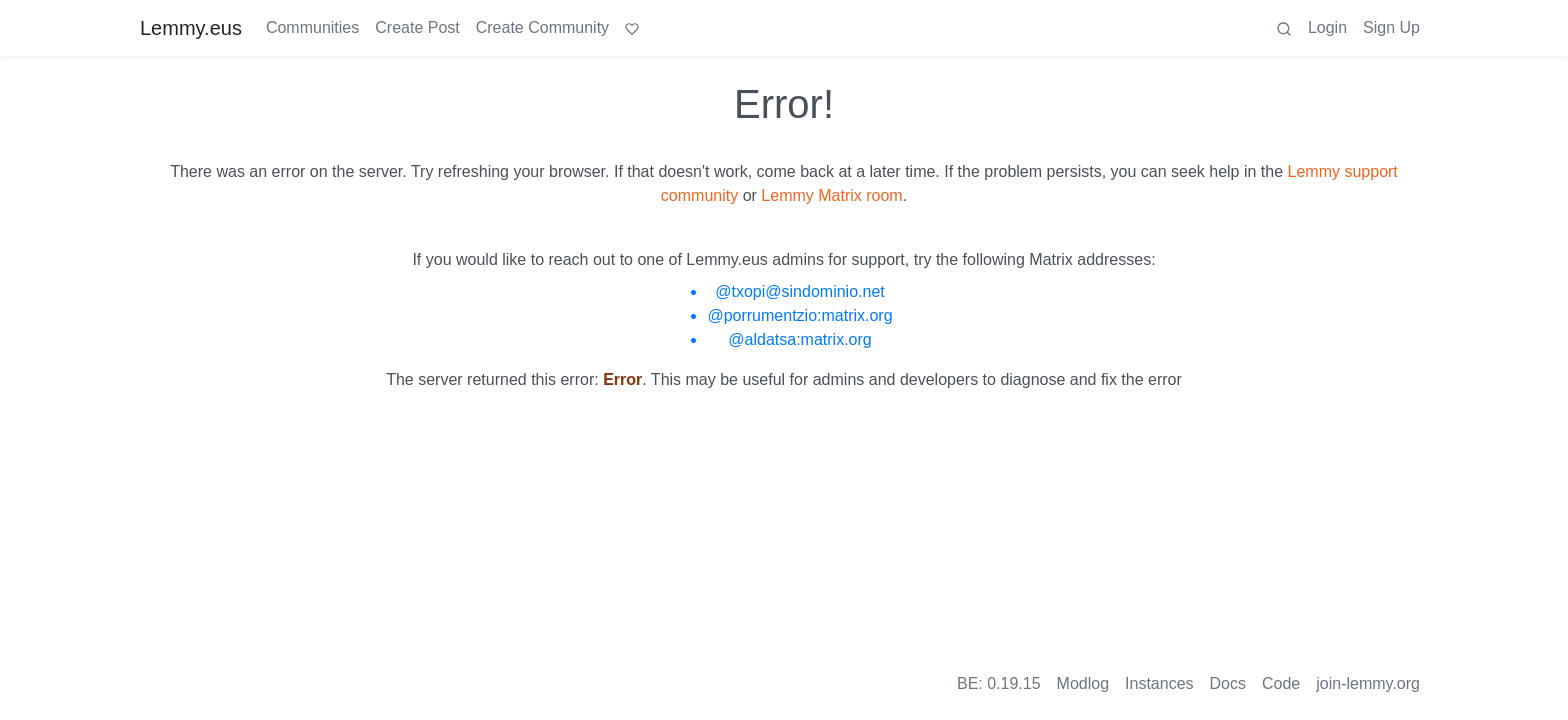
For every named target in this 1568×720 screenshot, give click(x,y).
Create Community (542, 27)
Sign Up (1391, 27)
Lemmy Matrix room (831, 195)
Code (1281, 683)
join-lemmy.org (1368, 683)
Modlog (1083, 683)
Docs (1228, 683)
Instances (1159, 683)
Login (1327, 27)
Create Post (417, 27)
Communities (312, 27)
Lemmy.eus (191, 28)
